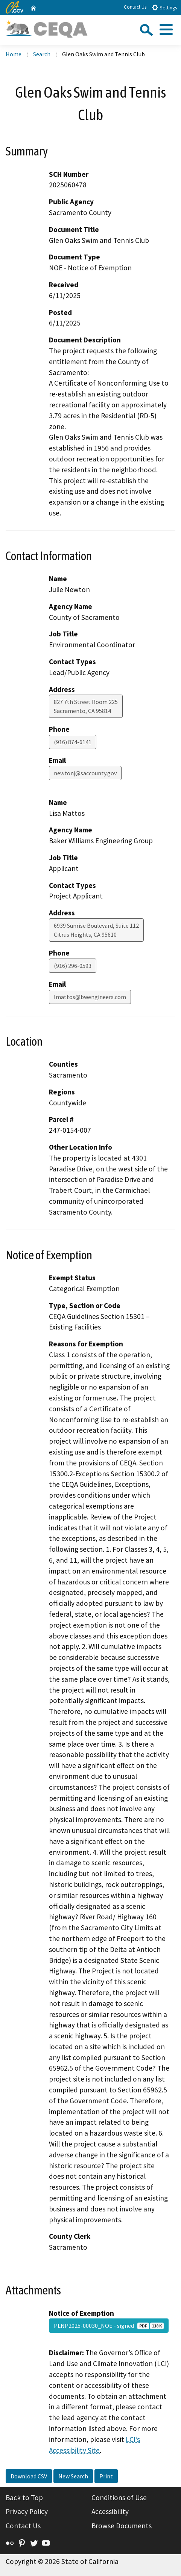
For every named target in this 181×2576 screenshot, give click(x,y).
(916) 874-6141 (72, 742)
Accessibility (110, 2511)
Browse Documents (121, 2525)
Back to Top (24, 2497)
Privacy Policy (27, 2511)
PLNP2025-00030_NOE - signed (109, 2325)
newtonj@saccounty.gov (85, 773)
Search (41, 54)
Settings (164, 7)
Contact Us (135, 7)
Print (106, 2476)
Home (13, 54)
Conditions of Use (119, 2497)
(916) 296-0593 (72, 965)
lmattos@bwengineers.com (90, 997)
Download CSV (29, 2476)
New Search (73, 2476)
